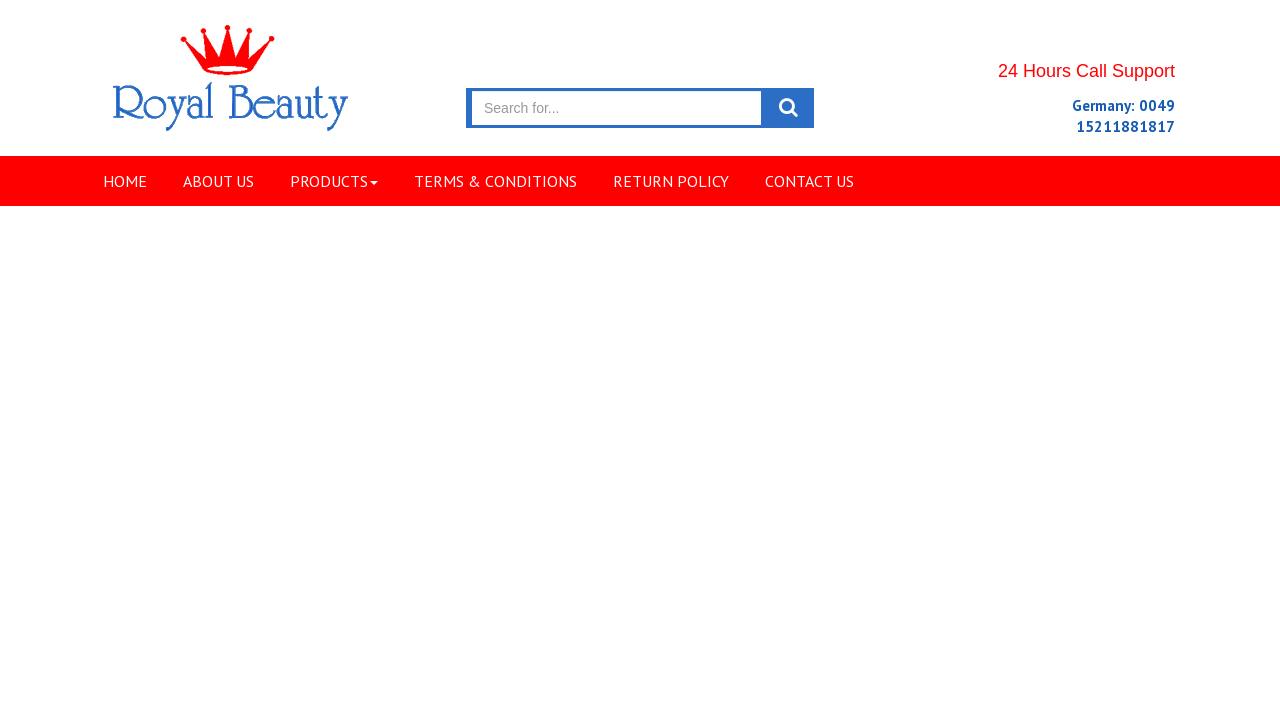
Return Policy (671, 181)
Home (125, 181)
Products (334, 181)
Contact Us (809, 181)
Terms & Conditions (495, 181)
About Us (218, 181)
